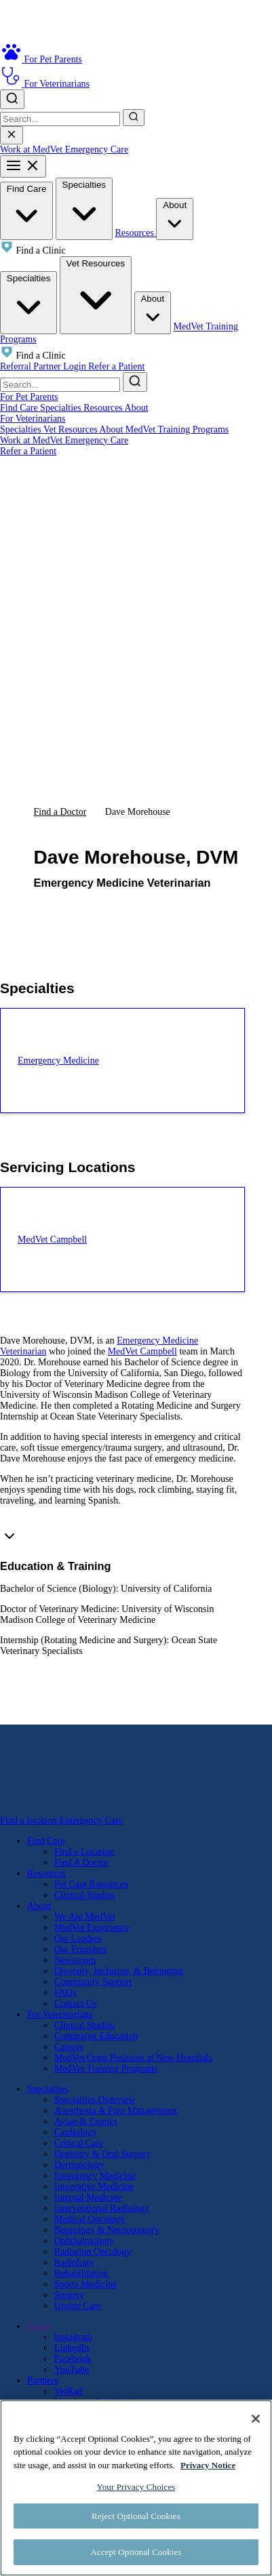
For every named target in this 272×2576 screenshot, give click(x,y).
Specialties (84, 208)
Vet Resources (95, 293)
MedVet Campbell (142, 1351)
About (174, 218)
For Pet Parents (29, 397)
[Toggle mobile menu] (23, 166)
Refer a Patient (116, 366)
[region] (136, 2488)
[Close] (256, 2419)
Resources (135, 233)
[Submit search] (133, 117)
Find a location (28, 1820)
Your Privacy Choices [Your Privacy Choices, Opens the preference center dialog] (135, 2487)
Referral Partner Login (44, 366)
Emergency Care (96, 149)
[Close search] (11, 135)
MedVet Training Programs (177, 429)
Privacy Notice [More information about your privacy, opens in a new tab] (207, 2465)
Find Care (26, 210)
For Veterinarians (33, 419)
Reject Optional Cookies (136, 2516)
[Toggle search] (12, 99)
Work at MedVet (32, 149)
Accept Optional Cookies (135, 2552)
